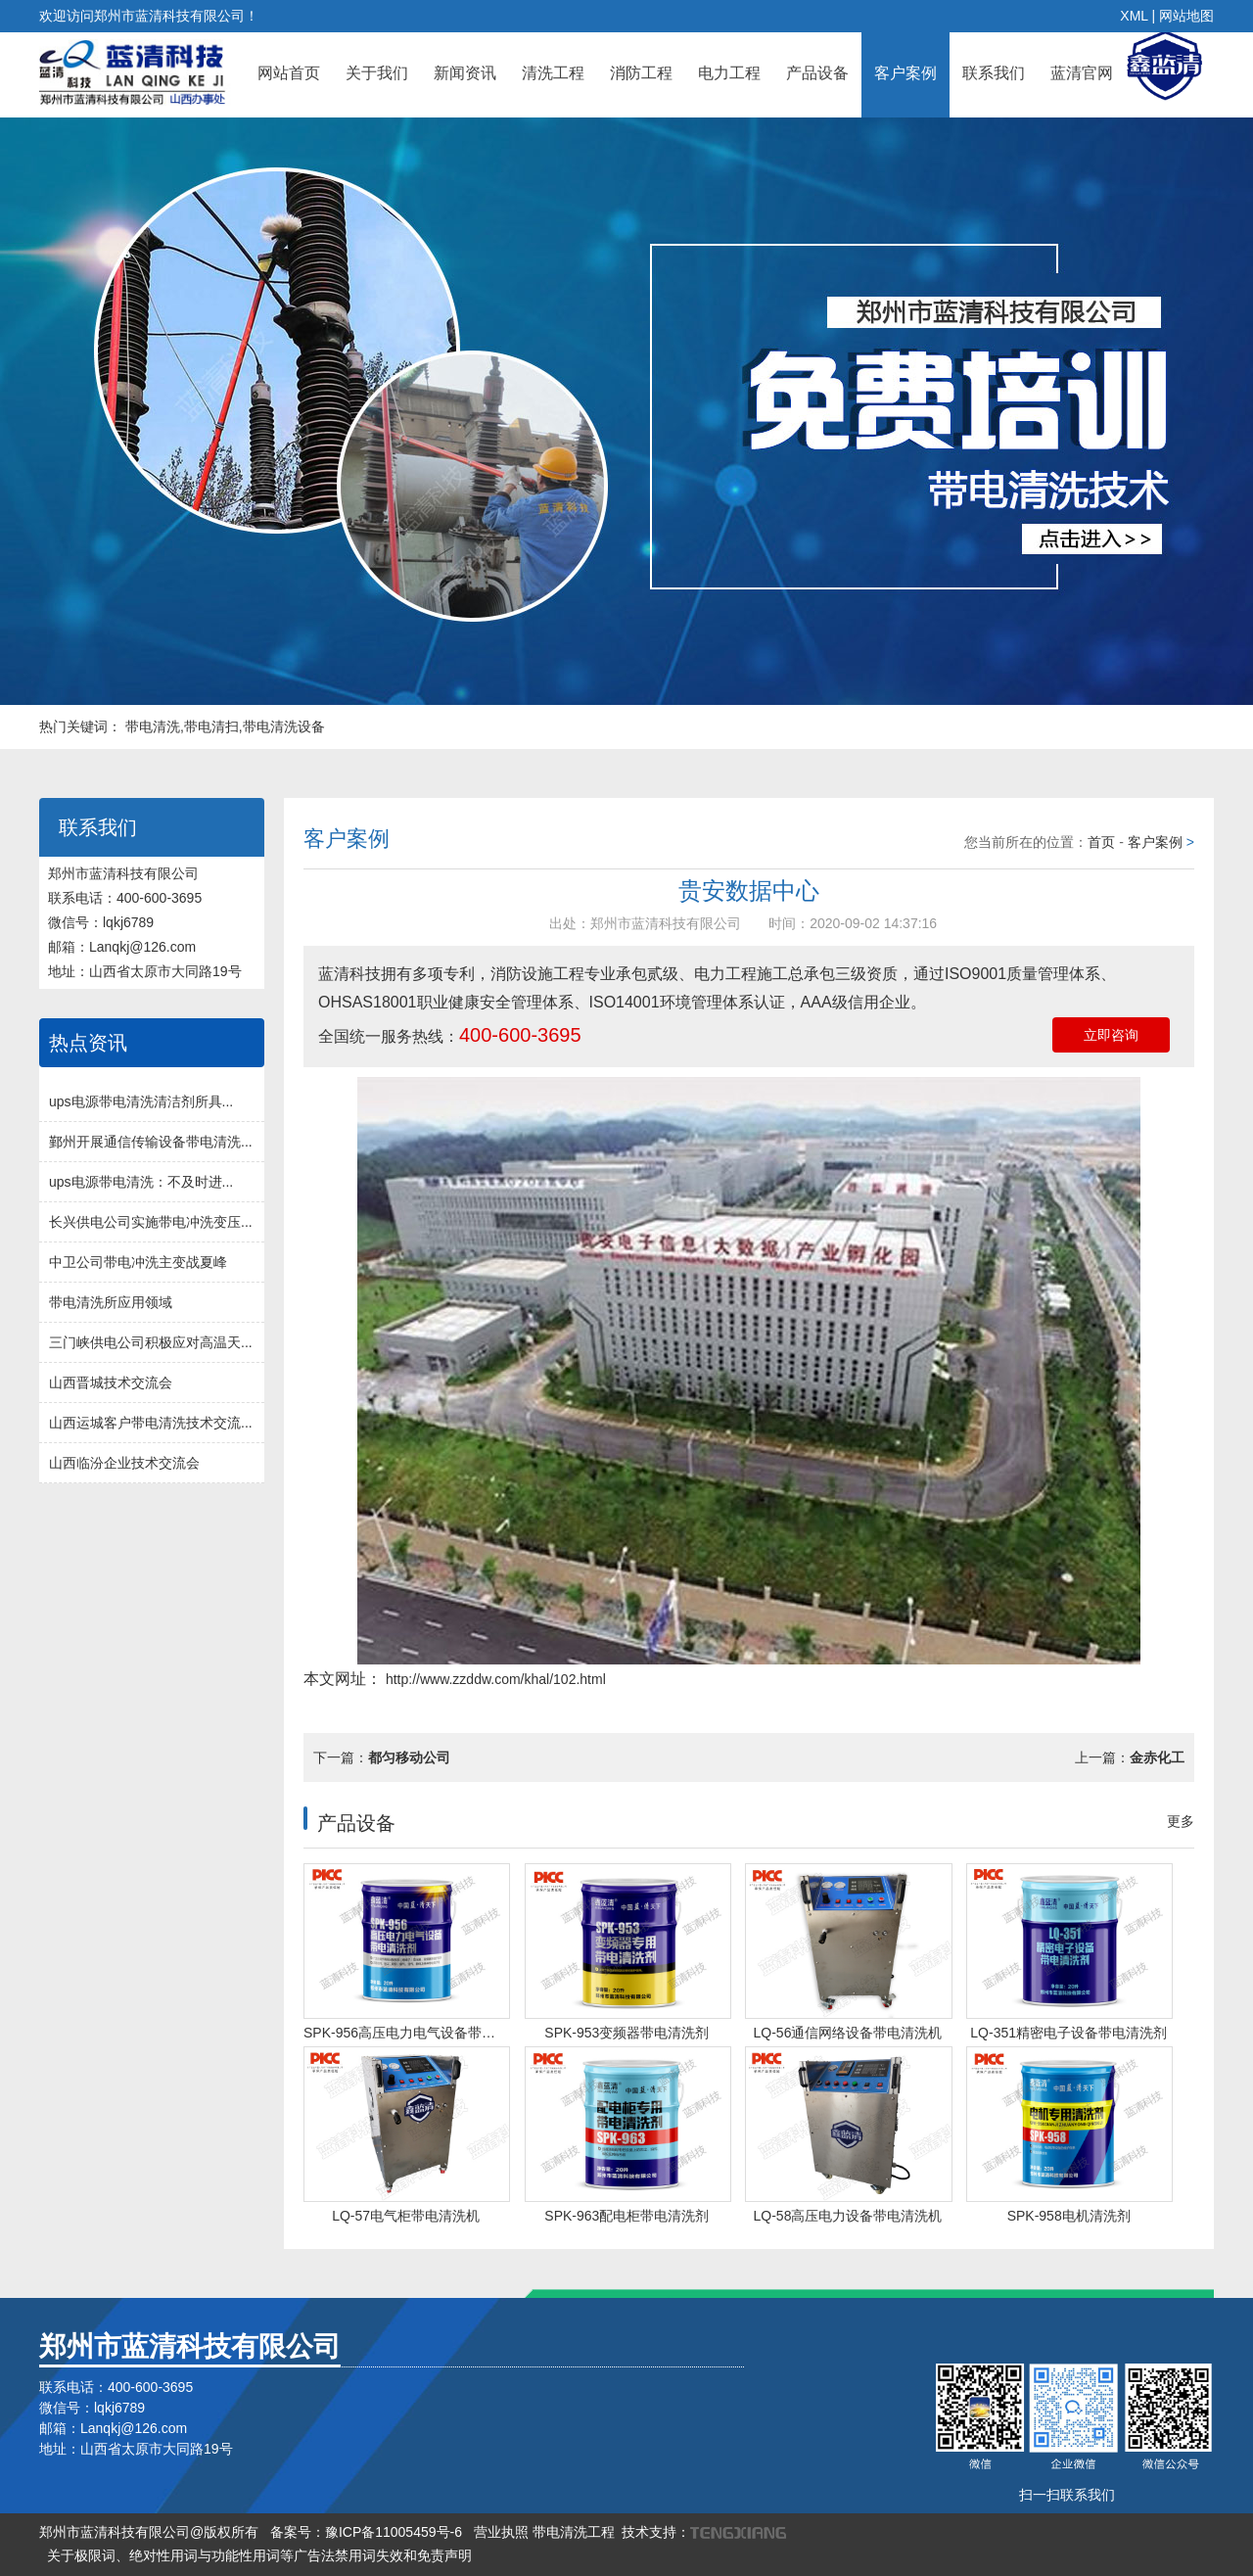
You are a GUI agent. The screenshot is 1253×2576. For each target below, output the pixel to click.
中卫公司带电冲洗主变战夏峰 (138, 1262)
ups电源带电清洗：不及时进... (141, 1182)
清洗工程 (553, 73)
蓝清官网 (1081, 73)
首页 (1101, 842)
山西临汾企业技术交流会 (124, 1463)
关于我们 (377, 73)
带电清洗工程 (574, 2532)
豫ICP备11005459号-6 (393, 2532)
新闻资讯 (465, 73)
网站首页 (288, 73)
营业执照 (501, 2532)
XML (1133, 15)
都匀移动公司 (409, 1757)
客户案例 (905, 73)
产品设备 (817, 73)
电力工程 (729, 73)
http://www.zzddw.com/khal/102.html (494, 1679)
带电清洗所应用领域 (110, 1302)
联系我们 (993, 73)
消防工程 (641, 73)
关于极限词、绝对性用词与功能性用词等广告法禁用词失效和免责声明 (259, 2555)
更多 (1180, 1821)
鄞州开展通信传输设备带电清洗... (151, 1141)
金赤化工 (1157, 1757)
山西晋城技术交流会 (110, 1382)
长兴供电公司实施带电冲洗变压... (151, 1222)
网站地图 (1186, 15)
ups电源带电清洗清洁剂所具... (141, 1101)
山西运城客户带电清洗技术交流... (151, 1422)
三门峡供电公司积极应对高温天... (151, 1342)
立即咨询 (1111, 1035)
